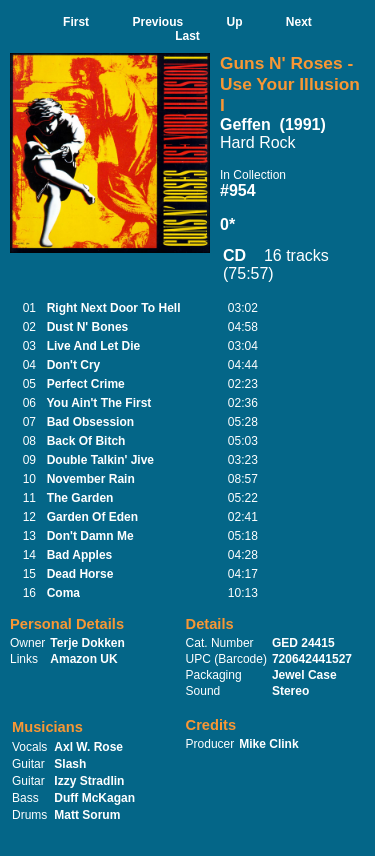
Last (187, 36)
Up (235, 22)
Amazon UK (83, 659)
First (76, 22)
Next (299, 22)
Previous (157, 22)
